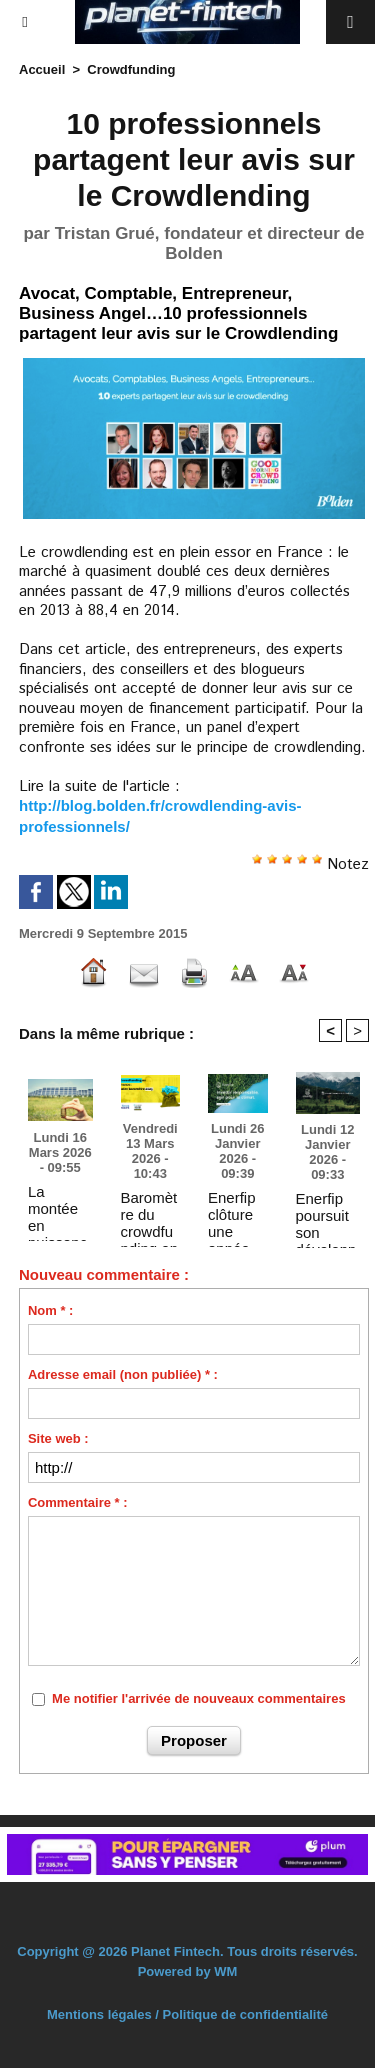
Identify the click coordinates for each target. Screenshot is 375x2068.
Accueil (42, 69)
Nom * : (51, 1310)
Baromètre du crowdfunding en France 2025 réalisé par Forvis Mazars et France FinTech (150, 1214)
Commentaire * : (78, 1502)
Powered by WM (188, 1971)
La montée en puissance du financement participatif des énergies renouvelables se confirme (60, 1208)
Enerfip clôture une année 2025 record (232, 1214)
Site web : (58, 1438)
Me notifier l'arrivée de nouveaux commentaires (199, 1698)
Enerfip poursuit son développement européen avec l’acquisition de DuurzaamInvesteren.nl (327, 1215)
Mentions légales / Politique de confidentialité (187, 2014)
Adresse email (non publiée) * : (123, 1374)
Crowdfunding (131, 69)
